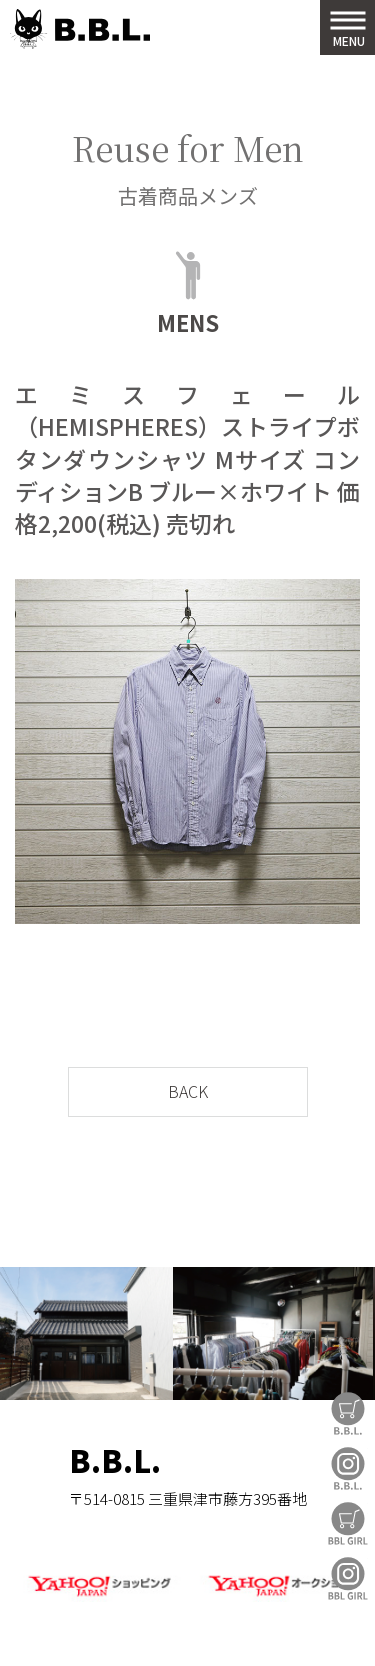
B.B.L (80, 29)
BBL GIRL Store (348, 1523)
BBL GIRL (348, 1578)
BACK (188, 1091)
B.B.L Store (348, 1413)
